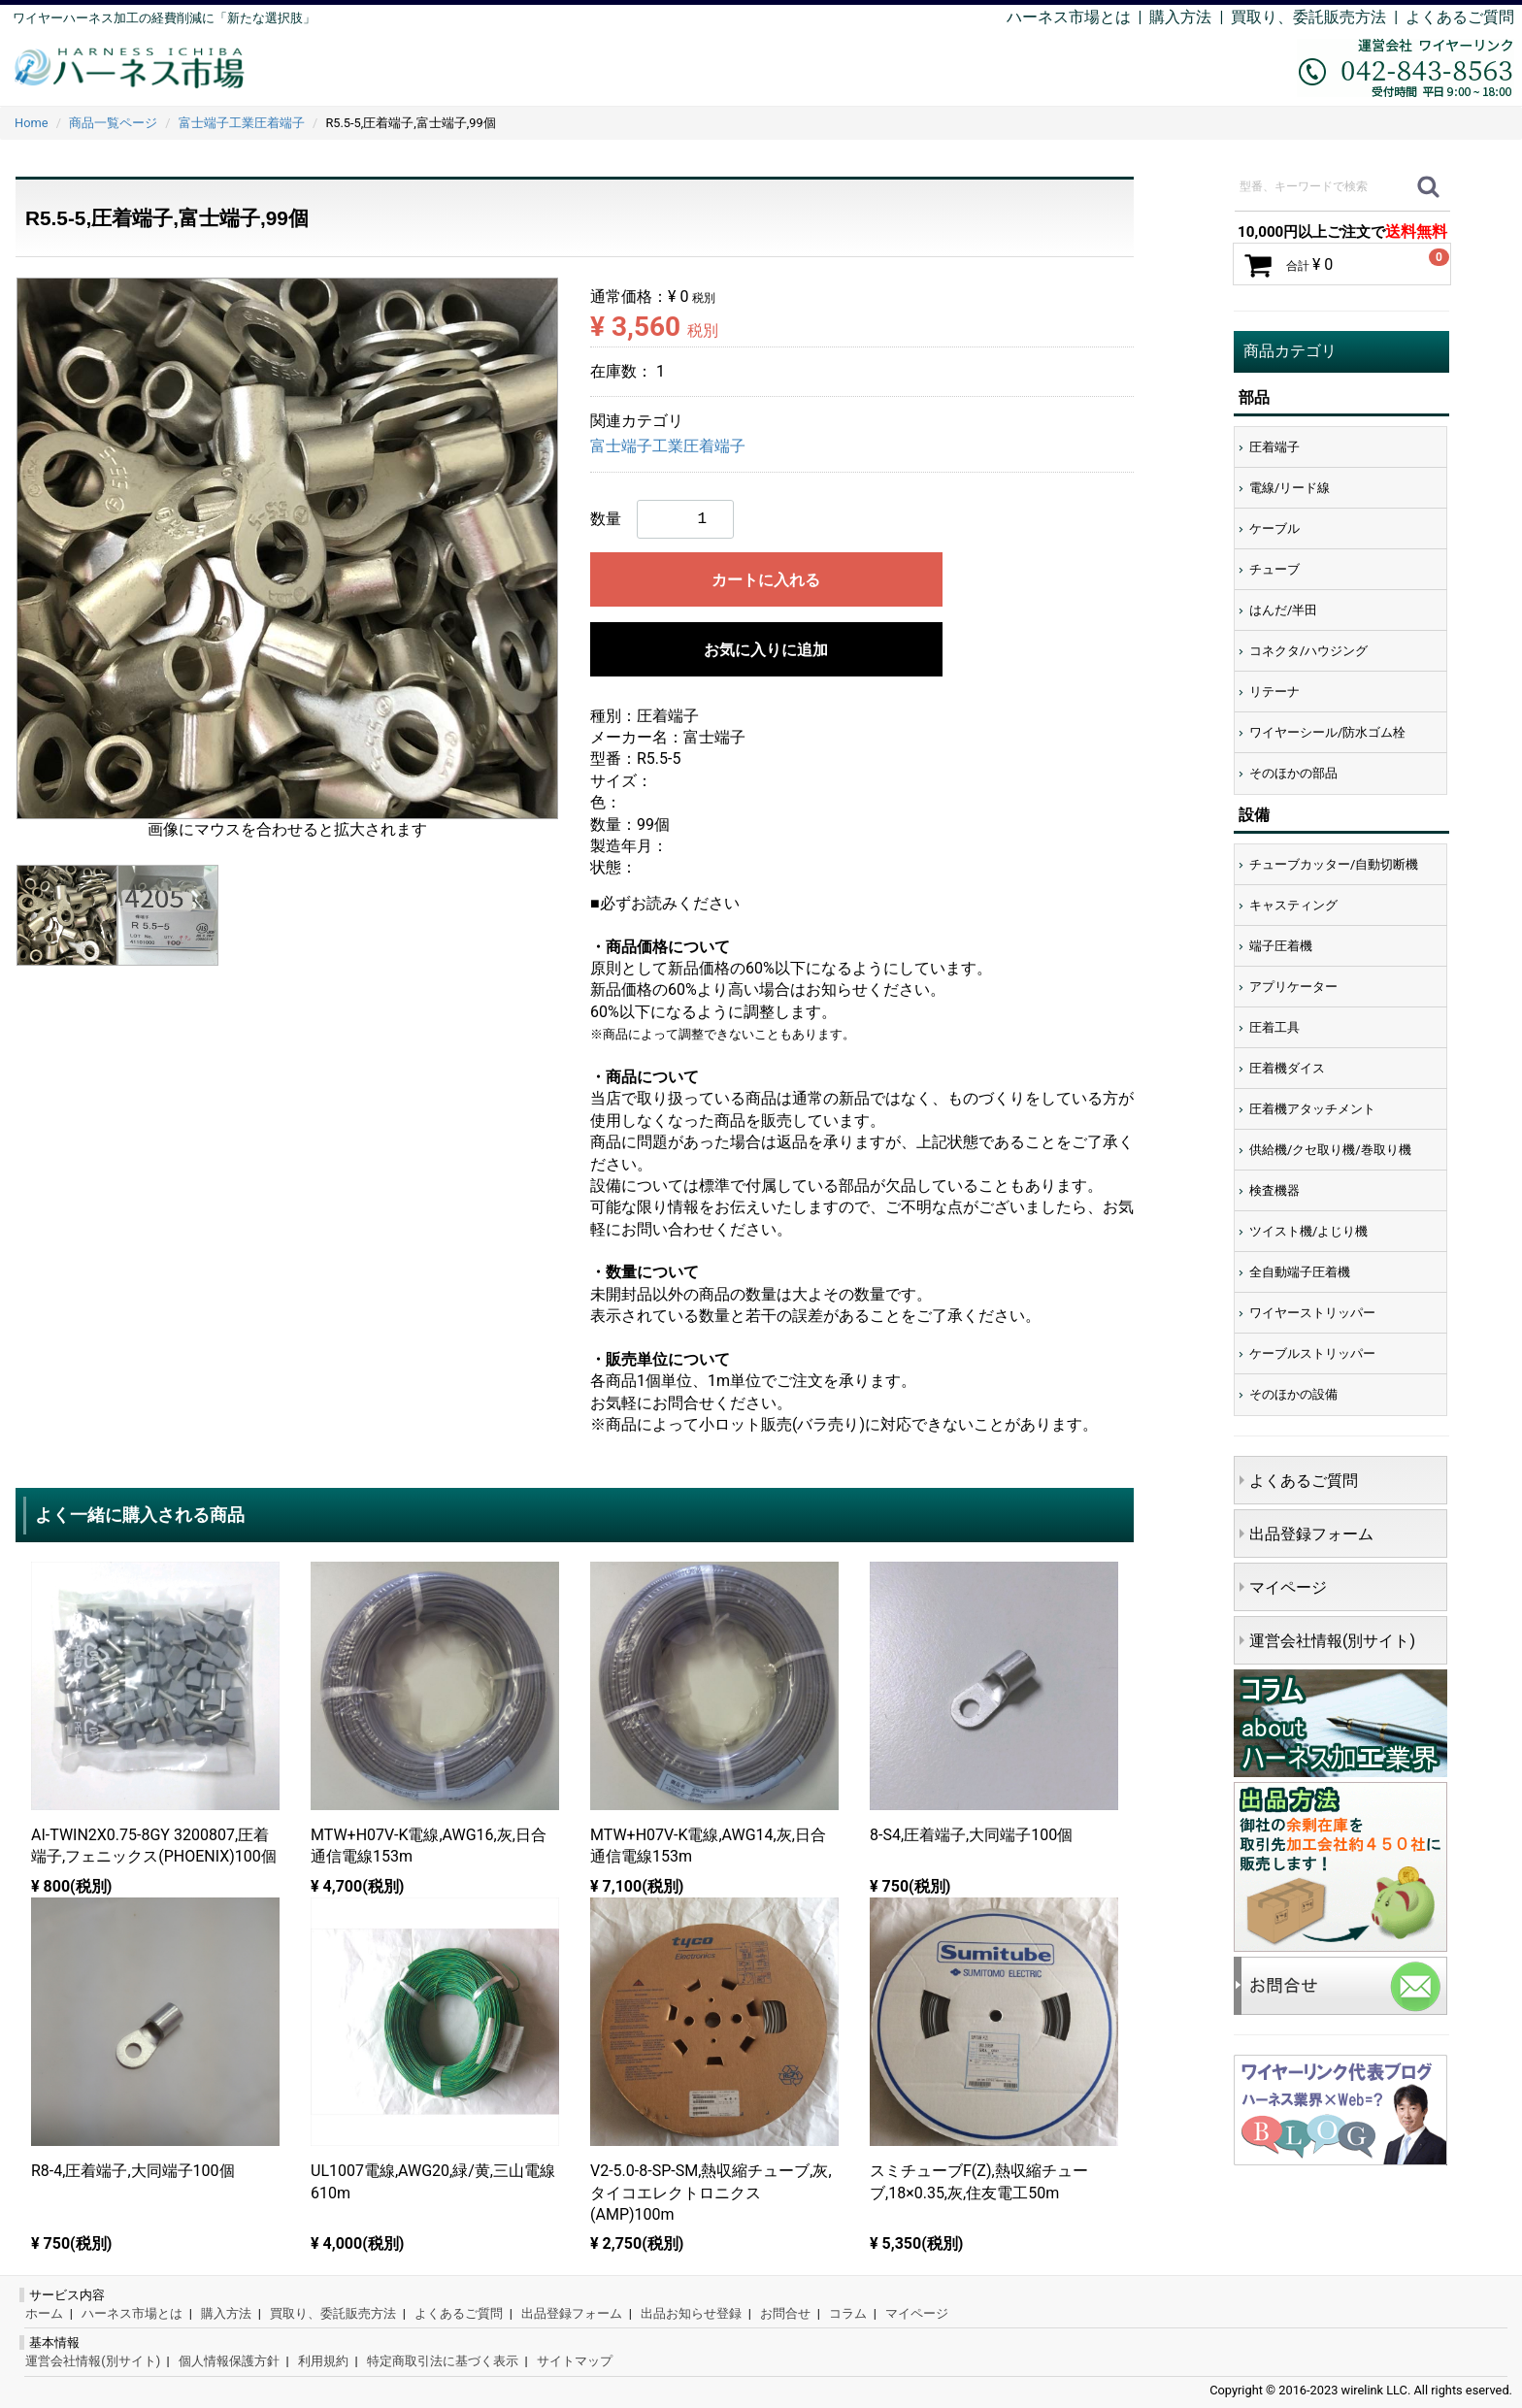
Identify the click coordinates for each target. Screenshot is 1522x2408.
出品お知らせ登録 (691, 2313)
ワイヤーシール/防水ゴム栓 (1327, 732)
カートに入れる (765, 580)
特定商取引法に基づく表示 (442, 2361)
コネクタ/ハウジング (1308, 650)
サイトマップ (574, 2361)
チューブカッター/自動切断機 (1333, 864)
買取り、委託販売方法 (333, 2313)
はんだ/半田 (1283, 610)
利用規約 (323, 2361)
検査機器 (1274, 1190)
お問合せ (785, 2313)
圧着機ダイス (1287, 1068)
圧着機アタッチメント (1312, 1109)
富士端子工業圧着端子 (667, 446)
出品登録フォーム (1311, 1534)
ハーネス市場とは (1069, 17)
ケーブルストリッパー (1312, 1353)
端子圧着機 (1280, 946)
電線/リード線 (1289, 487)
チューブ (1274, 569)
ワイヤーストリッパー (1312, 1312)
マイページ (1288, 1587)
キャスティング (1293, 905)
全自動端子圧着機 (1299, 1272)
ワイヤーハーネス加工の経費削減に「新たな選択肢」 (164, 18)
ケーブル (1274, 528)
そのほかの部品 (1293, 773)
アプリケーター (1293, 986)
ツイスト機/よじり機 (1308, 1231)
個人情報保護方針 (229, 2361)
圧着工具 (1274, 1027)
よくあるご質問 (1460, 17)
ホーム (44, 2313)
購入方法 (1180, 17)
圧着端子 (1274, 447)
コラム (848, 2313)
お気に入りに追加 (766, 650)
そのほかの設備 (1293, 1394)
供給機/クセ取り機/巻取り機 (1330, 1149)
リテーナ (1274, 691)
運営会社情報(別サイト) (1332, 1641)
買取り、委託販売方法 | (1318, 17)
